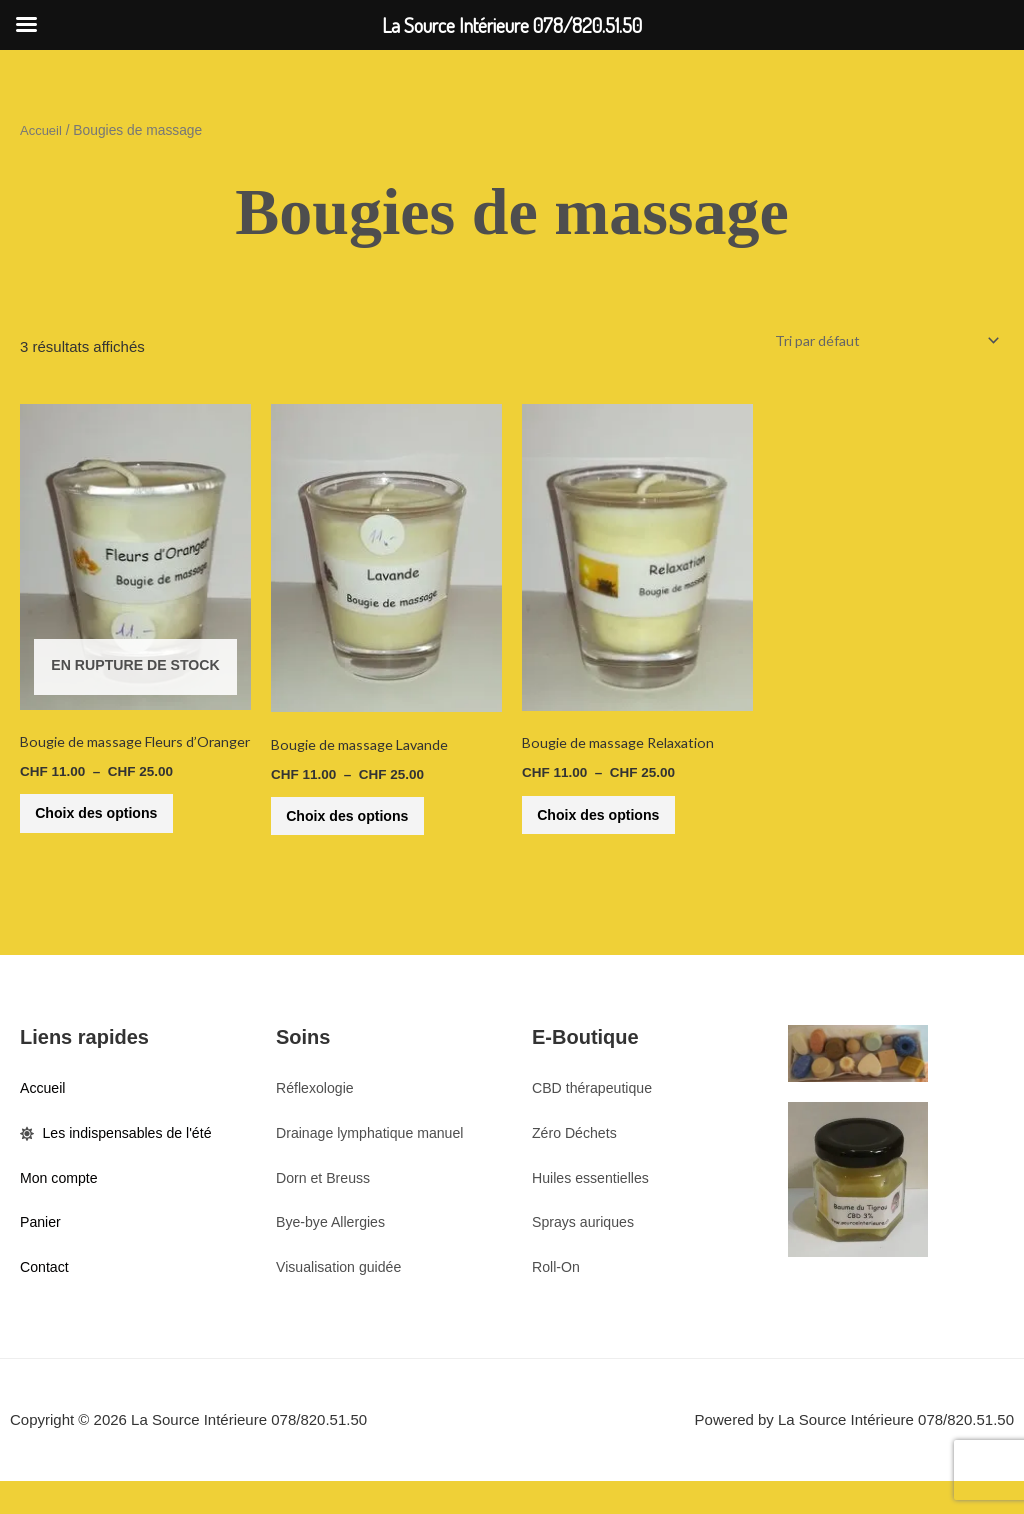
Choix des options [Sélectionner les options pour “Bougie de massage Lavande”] (361, 823)
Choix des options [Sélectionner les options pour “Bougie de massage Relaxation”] (612, 822)
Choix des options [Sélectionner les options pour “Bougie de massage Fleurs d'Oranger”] (110, 829)
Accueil (42, 130)
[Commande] (878, 340)
